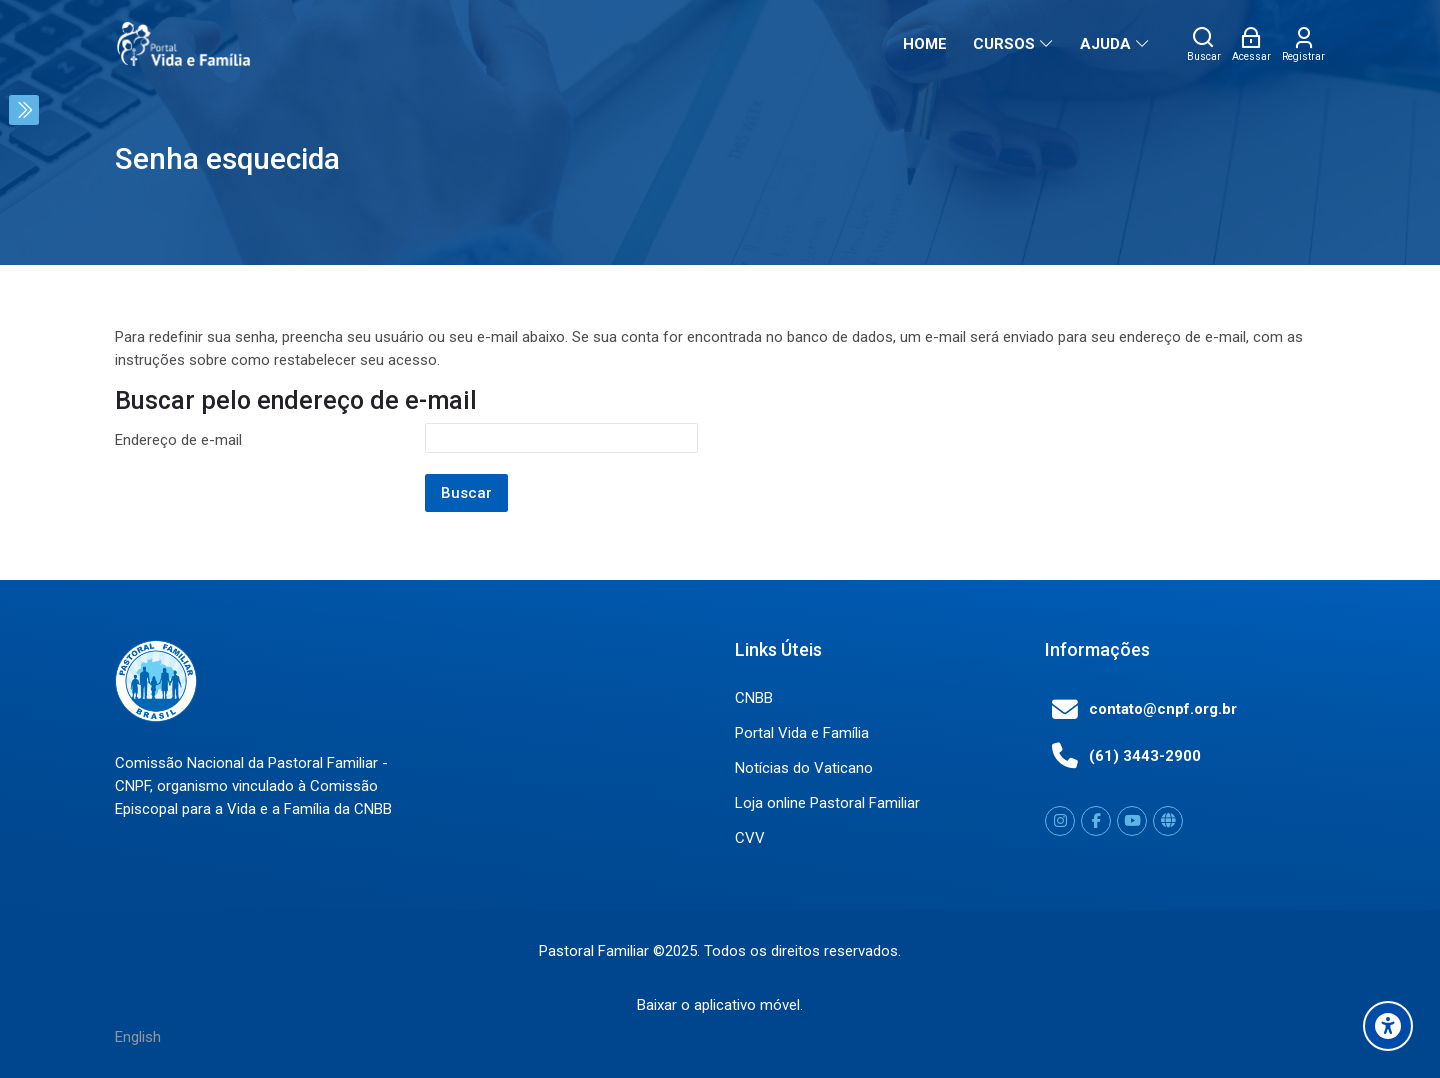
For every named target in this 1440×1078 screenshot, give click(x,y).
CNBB (754, 698)
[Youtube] (1132, 821)
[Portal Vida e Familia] (184, 44)
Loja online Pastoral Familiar (827, 803)
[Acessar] (1251, 44)
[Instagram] (1060, 821)
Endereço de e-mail (178, 440)
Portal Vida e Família (802, 733)
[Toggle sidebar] (24, 110)
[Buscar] (1204, 44)
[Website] (1168, 821)
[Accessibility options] (1388, 1026)
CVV (750, 838)
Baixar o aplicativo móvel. (720, 1004)
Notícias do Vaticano (804, 768)
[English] (138, 1036)
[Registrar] (1303, 44)
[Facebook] (1096, 821)
